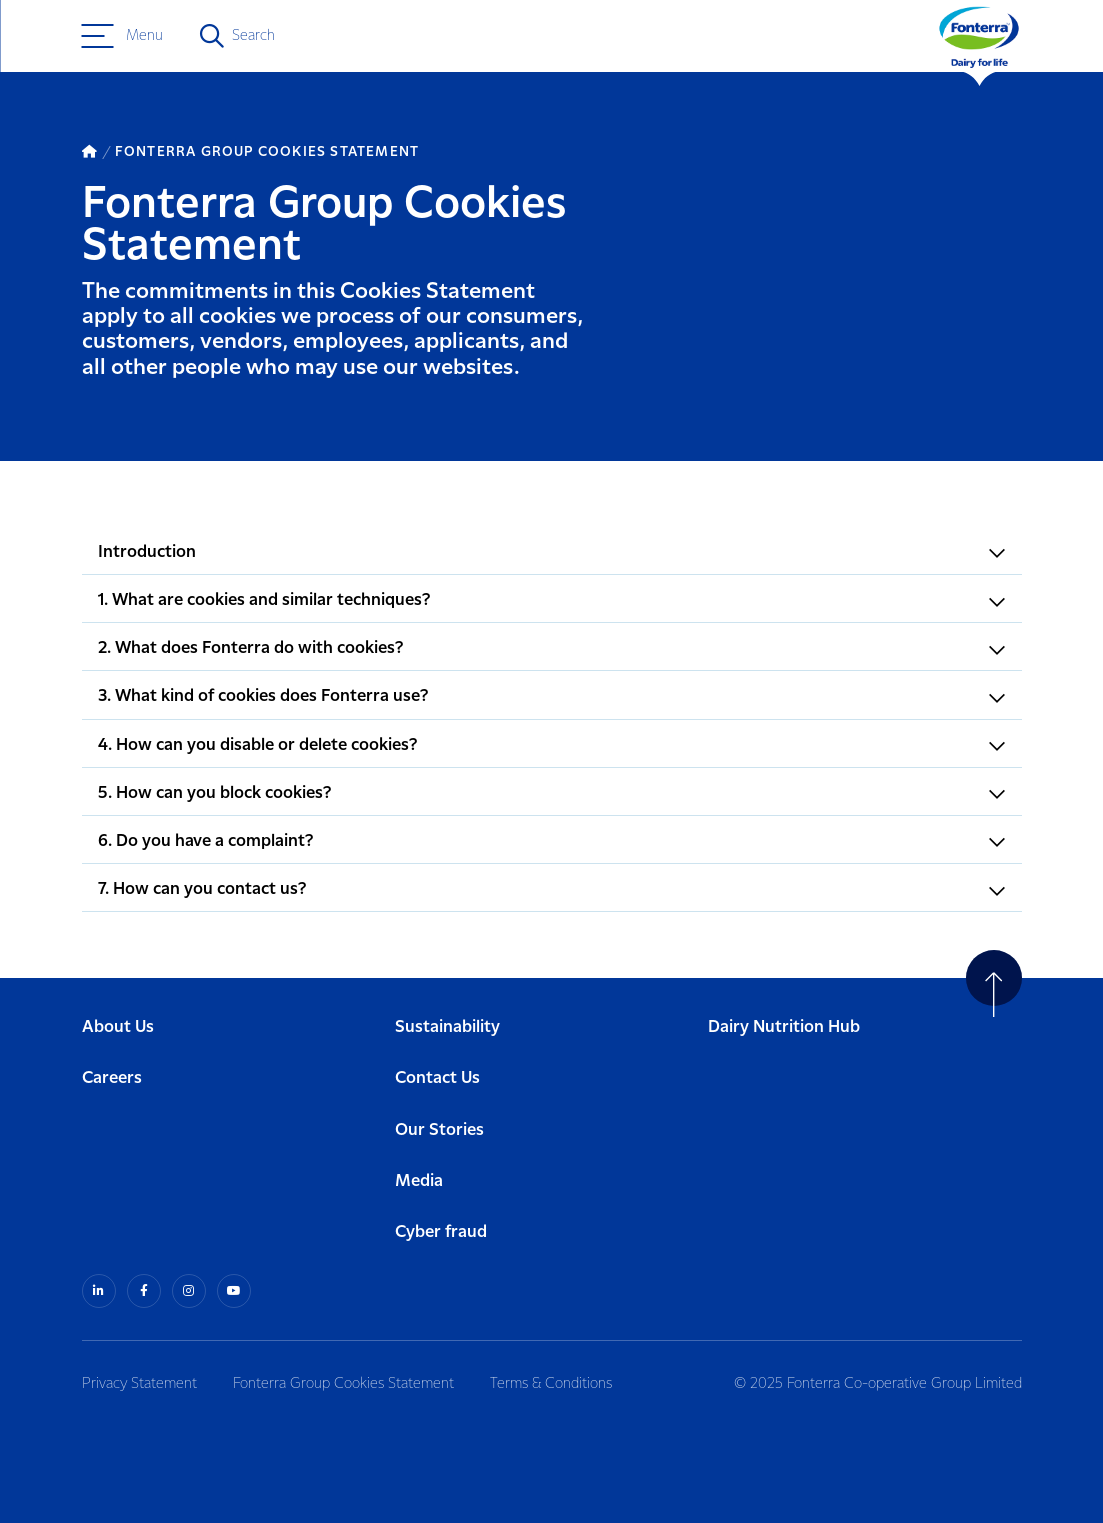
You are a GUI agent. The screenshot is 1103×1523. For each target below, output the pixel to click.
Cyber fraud (441, 1232)
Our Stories (439, 1130)
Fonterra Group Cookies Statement (343, 1384)
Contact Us (437, 1078)
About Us (118, 1027)
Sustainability (447, 1027)
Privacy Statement (139, 1384)
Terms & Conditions (551, 1384)
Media (419, 1181)
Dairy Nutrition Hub (784, 1027)
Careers (112, 1078)
